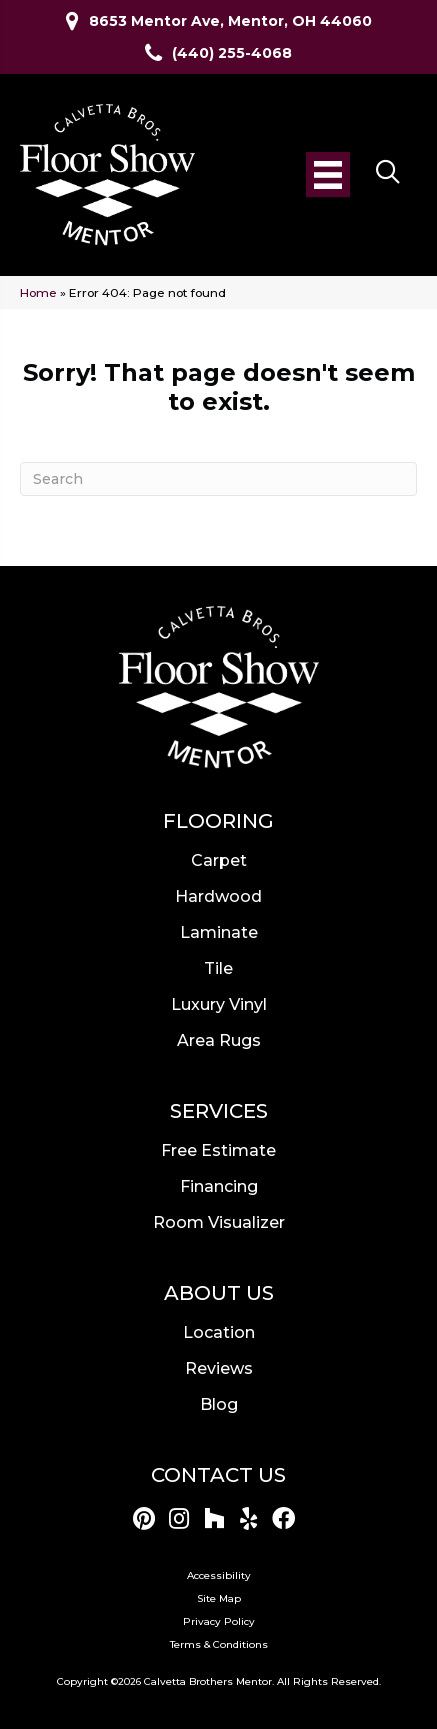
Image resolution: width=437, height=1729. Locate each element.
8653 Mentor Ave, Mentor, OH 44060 (230, 21)
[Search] (218, 479)
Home (38, 292)
